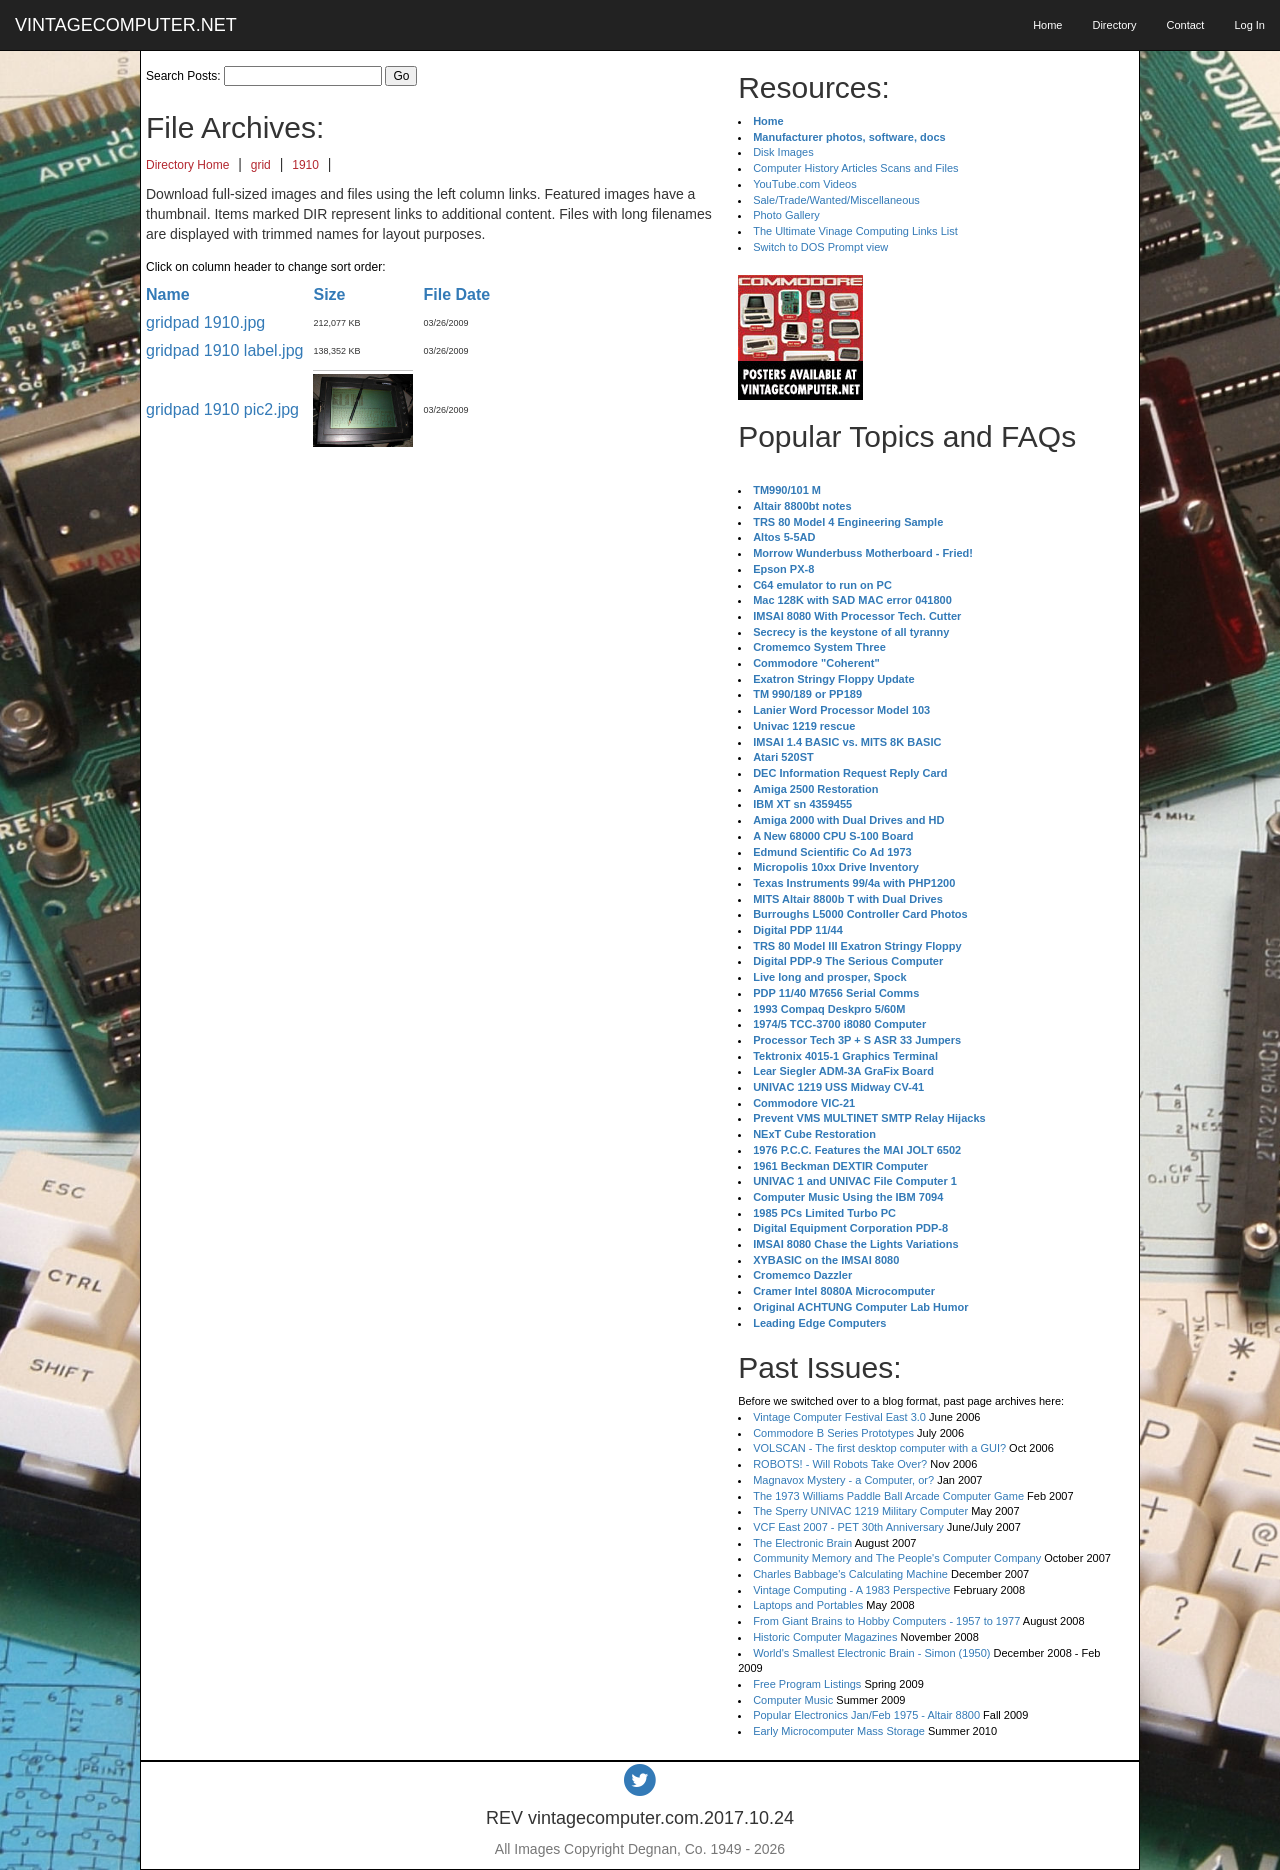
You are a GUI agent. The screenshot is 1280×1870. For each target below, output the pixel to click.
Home (1047, 25)
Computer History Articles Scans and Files (855, 168)
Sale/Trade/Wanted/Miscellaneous (836, 200)
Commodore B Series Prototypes (833, 1433)
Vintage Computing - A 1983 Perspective (851, 1590)
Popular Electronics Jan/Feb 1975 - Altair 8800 (866, 1715)
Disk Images (783, 152)
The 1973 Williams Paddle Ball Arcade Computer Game (888, 1496)
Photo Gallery (786, 215)
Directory (1114, 25)
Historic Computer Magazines (825, 1637)
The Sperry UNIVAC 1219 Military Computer (860, 1511)
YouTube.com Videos (805, 184)
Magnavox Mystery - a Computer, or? (843, 1480)
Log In (1249, 25)
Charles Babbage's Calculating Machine (850, 1574)
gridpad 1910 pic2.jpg (222, 409)
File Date (456, 294)
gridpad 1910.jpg (205, 322)
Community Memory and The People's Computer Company (897, 1558)
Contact (1185, 25)
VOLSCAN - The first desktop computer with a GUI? (879, 1448)
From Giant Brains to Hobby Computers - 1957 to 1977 (886, 1621)
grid (261, 165)
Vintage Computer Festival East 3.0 (839, 1417)
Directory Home (187, 165)
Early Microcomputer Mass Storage (839, 1731)
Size (329, 294)
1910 (305, 165)
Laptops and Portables (808, 1605)
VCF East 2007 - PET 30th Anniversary (848, 1527)
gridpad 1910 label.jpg (224, 350)
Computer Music (793, 1700)
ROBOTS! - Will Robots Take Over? (840, 1464)
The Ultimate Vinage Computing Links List (855, 231)
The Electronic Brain (802, 1543)
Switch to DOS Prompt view (820, 247)
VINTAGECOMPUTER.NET (126, 25)
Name (168, 294)
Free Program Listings (807, 1684)
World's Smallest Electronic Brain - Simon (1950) (871, 1653)
